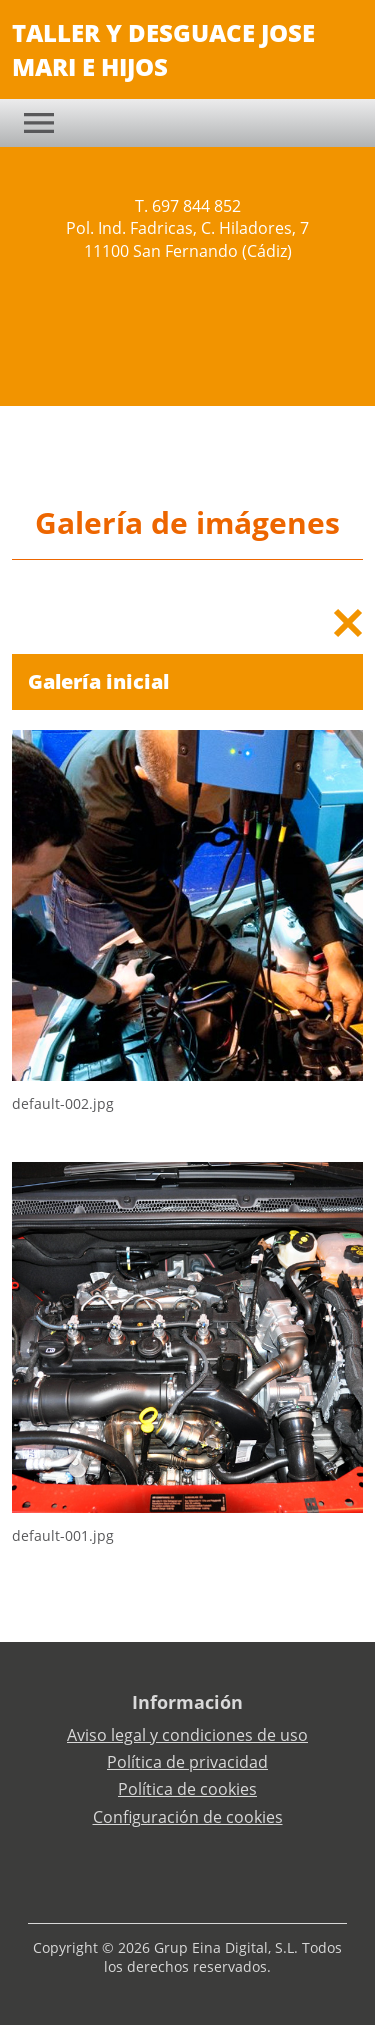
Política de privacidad (187, 1762)
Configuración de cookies (188, 1817)
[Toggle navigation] (39, 123)
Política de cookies (187, 1789)
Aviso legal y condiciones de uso (187, 1735)
